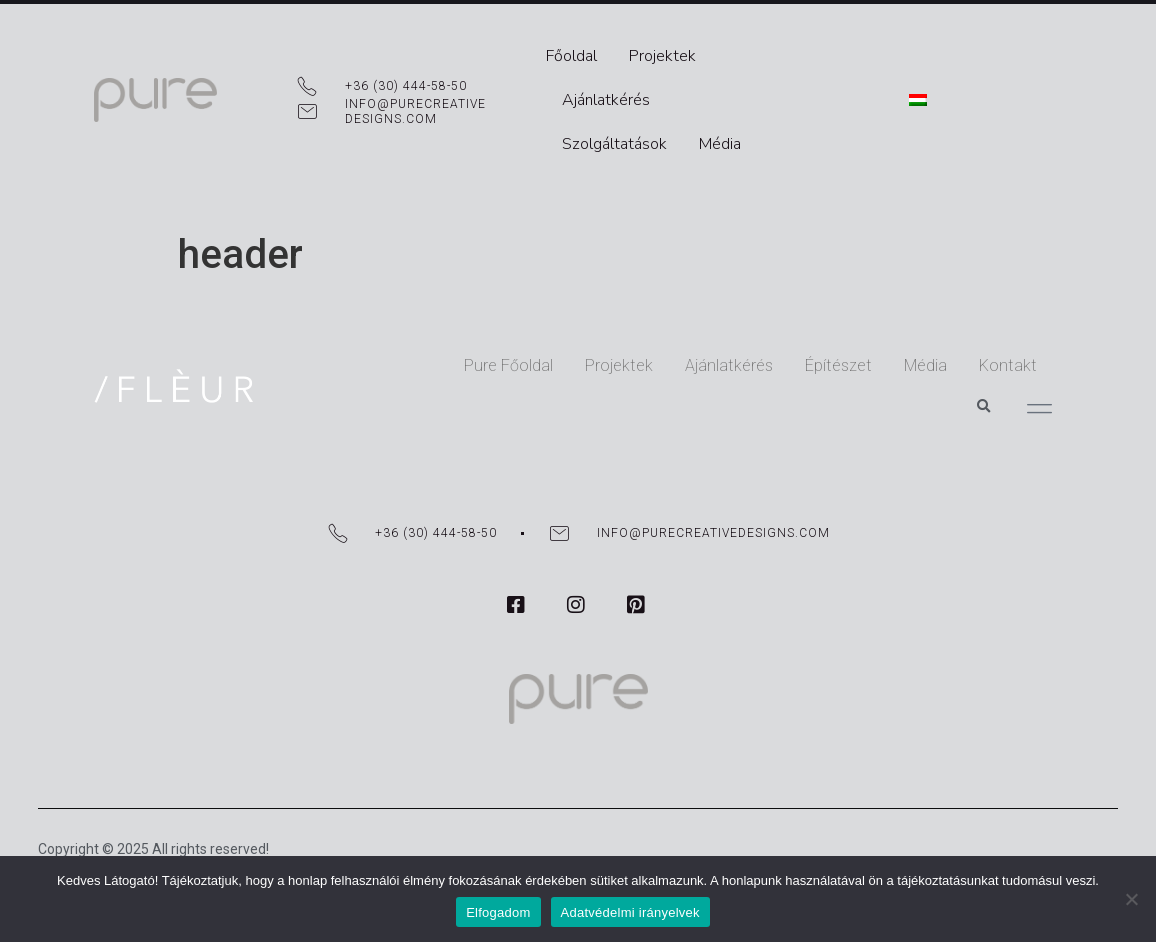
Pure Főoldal (418, 343)
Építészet (748, 343)
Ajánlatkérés (777, 52)
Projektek (667, 52)
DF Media (67, 822)
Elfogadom (498, 912)
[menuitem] (1028, 74)
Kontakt (918, 343)
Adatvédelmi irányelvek (630, 912)
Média (725, 96)
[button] (983, 343)
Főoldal (576, 52)
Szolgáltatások (619, 96)
